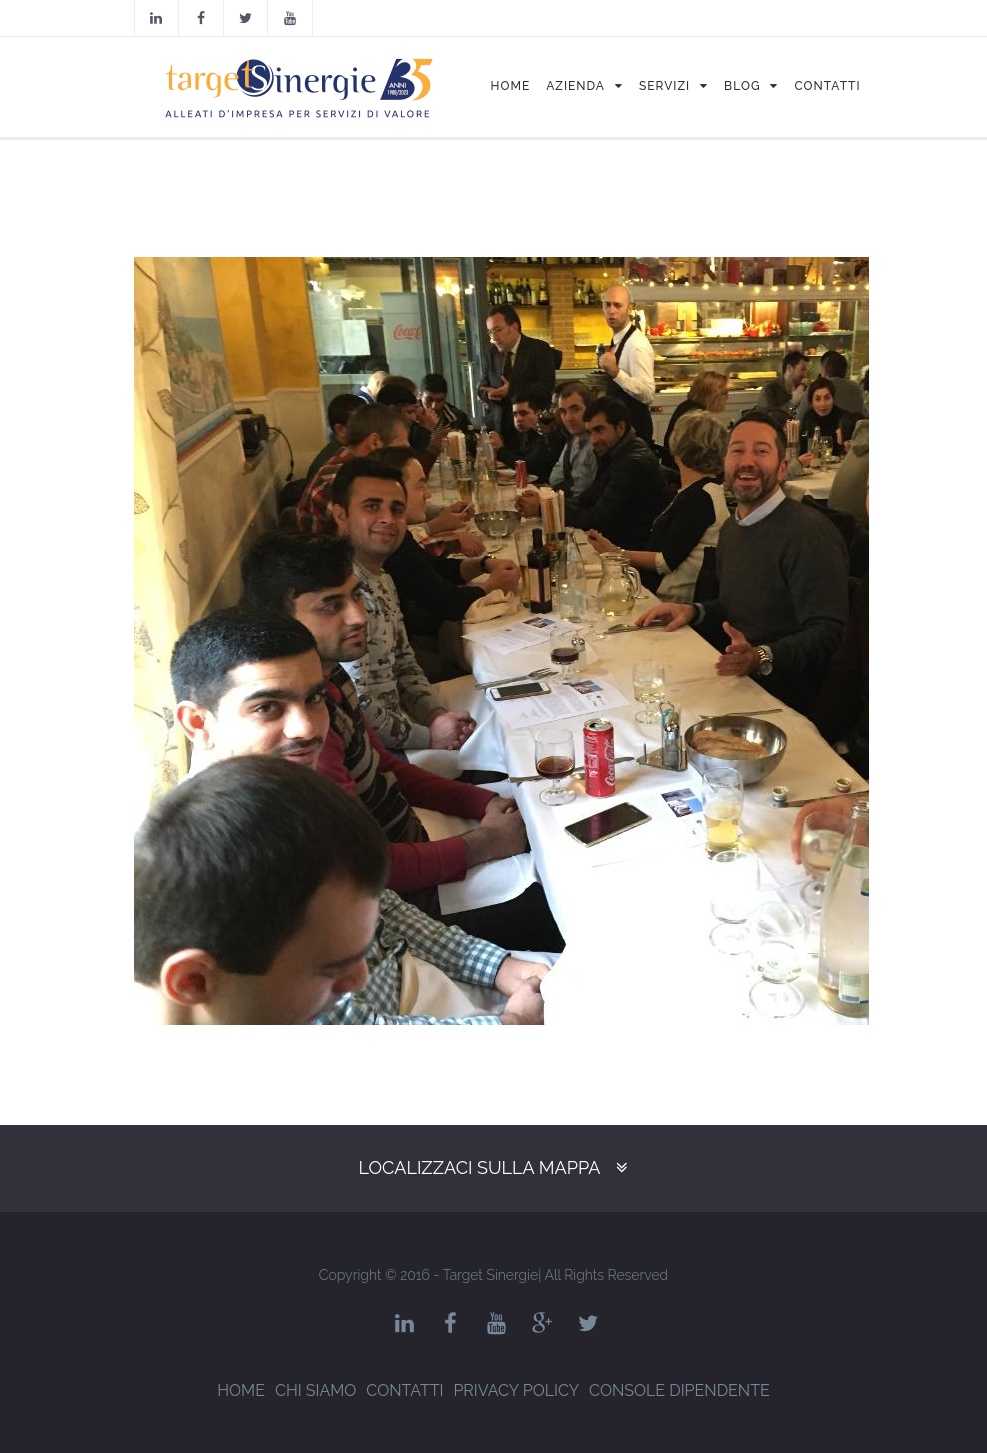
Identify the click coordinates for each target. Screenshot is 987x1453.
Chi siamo (315, 1390)
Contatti (404, 1390)
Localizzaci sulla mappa (480, 1167)
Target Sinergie (491, 1275)
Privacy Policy (516, 1390)
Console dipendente (679, 1390)
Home (241, 1390)
